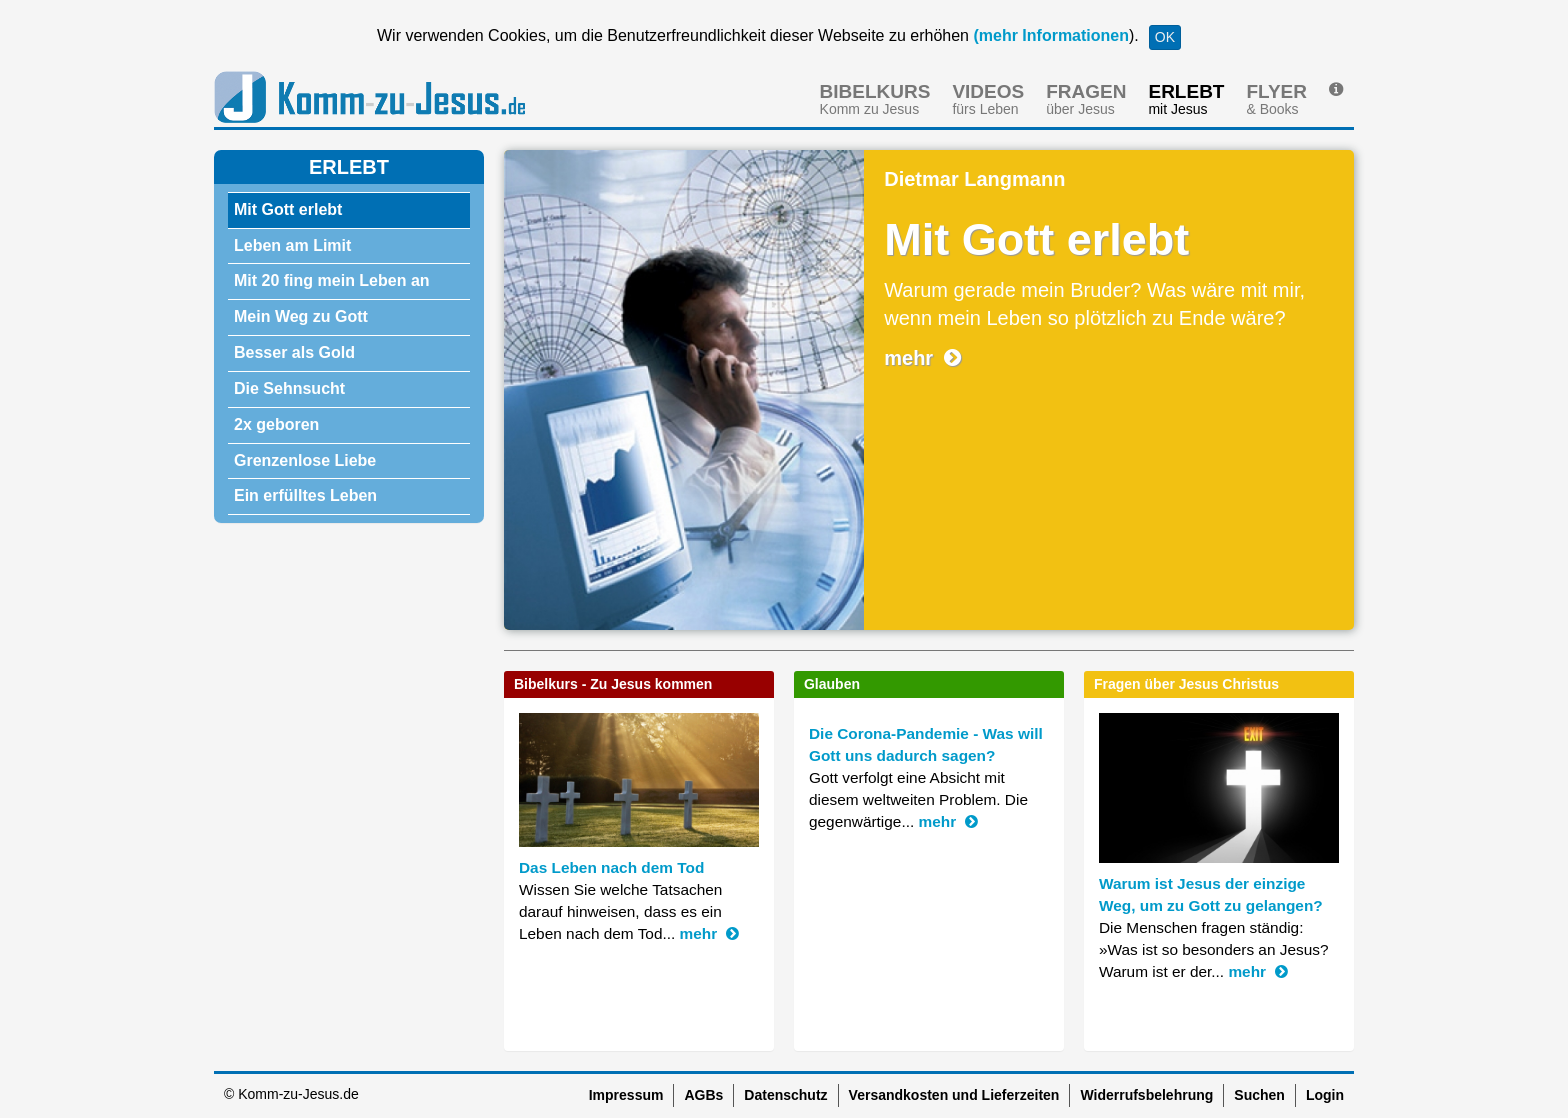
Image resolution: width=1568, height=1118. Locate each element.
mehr (922, 358)
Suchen (1259, 1095)
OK (1165, 37)
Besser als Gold (294, 352)
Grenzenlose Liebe (305, 460)
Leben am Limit (292, 245)
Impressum (626, 1095)
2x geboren (276, 424)
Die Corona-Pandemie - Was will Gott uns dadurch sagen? (926, 744)
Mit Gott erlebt (288, 209)
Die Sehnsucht (289, 388)
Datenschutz (785, 1095)
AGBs (703, 1095)
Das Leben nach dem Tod (611, 867)
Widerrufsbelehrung (1146, 1095)
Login (1325, 1095)
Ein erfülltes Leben (305, 495)
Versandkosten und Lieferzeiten (954, 1095)
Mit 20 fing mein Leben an (332, 280)
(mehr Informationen (1049, 35)
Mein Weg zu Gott (301, 316)
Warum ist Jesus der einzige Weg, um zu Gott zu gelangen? (1211, 894)
